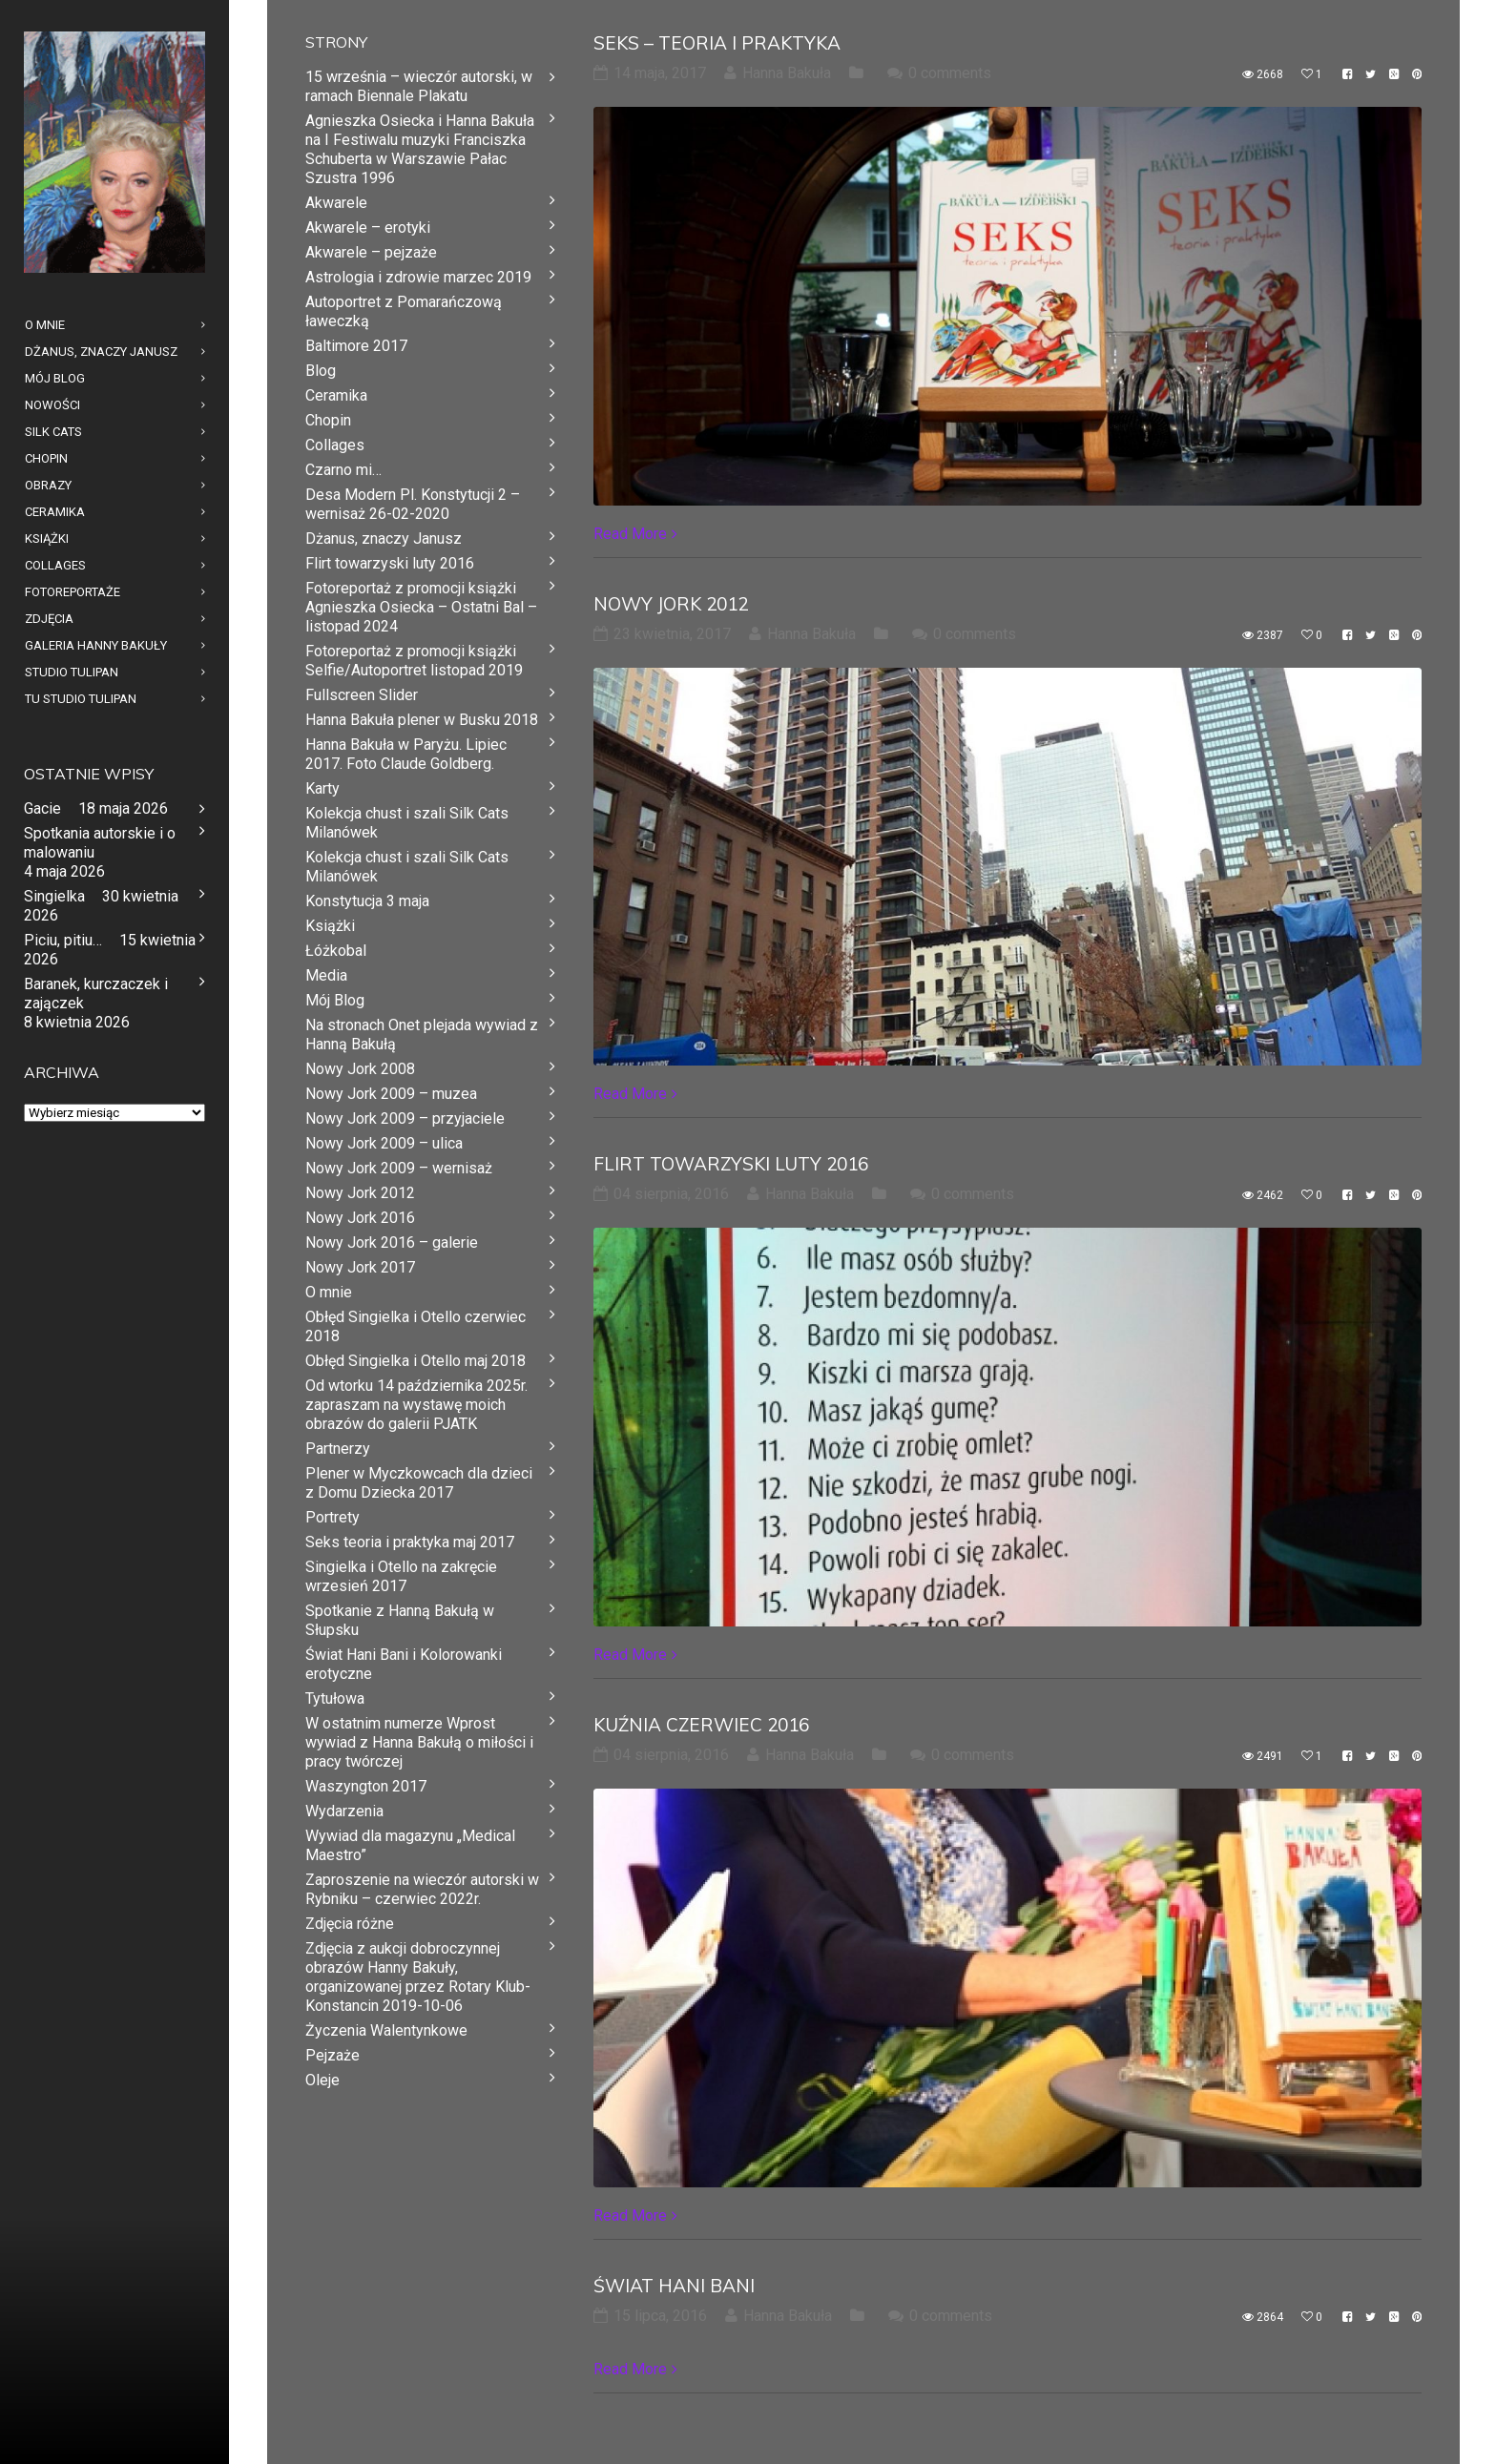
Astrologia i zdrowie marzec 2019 (418, 277)
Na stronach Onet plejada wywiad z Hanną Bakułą (421, 1034)
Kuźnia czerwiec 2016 (701, 1724)
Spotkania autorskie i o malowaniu (100, 842)
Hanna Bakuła (786, 73)
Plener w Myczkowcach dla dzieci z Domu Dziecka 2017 (418, 1482)
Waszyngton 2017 (365, 1786)
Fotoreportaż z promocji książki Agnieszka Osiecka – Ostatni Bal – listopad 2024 (421, 607)
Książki (330, 926)
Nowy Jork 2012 (670, 603)
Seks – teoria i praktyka (717, 42)
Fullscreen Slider (361, 695)
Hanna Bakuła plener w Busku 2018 (421, 720)
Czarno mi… (343, 470)
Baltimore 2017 (356, 346)
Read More (630, 534)
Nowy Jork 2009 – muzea (391, 1094)
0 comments (949, 73)
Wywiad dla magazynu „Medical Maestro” (410, 1845)
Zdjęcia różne (349, 1924)
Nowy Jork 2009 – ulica (384, 1143)
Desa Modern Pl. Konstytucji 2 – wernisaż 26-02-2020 (412, 504)
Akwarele (336, 203)
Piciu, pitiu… (63, 940)
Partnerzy (337, 1448)
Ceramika (336, 395)
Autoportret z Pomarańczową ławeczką (403, 311)
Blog (320, 371)
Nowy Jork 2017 (360, 1267)
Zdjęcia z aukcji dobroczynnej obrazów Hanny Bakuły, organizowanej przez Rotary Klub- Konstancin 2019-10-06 (417, 1977)
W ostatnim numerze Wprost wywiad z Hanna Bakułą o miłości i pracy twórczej (419, 1742)
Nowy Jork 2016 (360, 1218)
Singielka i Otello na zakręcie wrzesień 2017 (401, 1576)
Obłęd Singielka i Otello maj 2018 (415, 1361)
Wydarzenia (344, 1811)
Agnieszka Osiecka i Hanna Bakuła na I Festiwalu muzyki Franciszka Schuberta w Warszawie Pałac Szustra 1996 (419, 149)
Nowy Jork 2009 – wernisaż (398, 1168)
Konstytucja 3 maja (367, 901)
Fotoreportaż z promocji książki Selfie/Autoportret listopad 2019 (414, 660)
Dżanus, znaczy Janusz (383, 538)
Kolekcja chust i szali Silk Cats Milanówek (407, 822)
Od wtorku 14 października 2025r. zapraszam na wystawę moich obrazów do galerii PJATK (416, 1405)
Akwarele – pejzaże (371, 252)
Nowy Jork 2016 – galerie (391, 1242)
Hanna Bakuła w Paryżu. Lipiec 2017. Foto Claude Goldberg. (406, 754)
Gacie (42, 808)
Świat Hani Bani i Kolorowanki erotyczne (403, 1664)
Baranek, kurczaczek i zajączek (96, 993)
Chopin (328, 420)
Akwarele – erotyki (367, 227)
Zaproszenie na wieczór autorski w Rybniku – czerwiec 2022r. (422, 1889)
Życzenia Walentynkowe (386, 2030)
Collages (334, 445)
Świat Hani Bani (674, 2285)
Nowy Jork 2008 (360, 1069)
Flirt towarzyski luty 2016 (730, 1163)
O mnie (328, 1292)
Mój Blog (334, 1000)
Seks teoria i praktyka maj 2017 (409, 1542)
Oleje (322, 2080)
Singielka (54, 896)
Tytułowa (334, 1698)
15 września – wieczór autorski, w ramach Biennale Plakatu (418, 86)
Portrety (332, 1517)
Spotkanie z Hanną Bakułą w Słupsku (399, 1620)
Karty (322, 788)
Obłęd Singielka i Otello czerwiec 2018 (415, 1326)
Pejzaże (332, 2055)
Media (326, 975)
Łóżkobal (335, 951)
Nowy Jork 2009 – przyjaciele (405, 1118)
